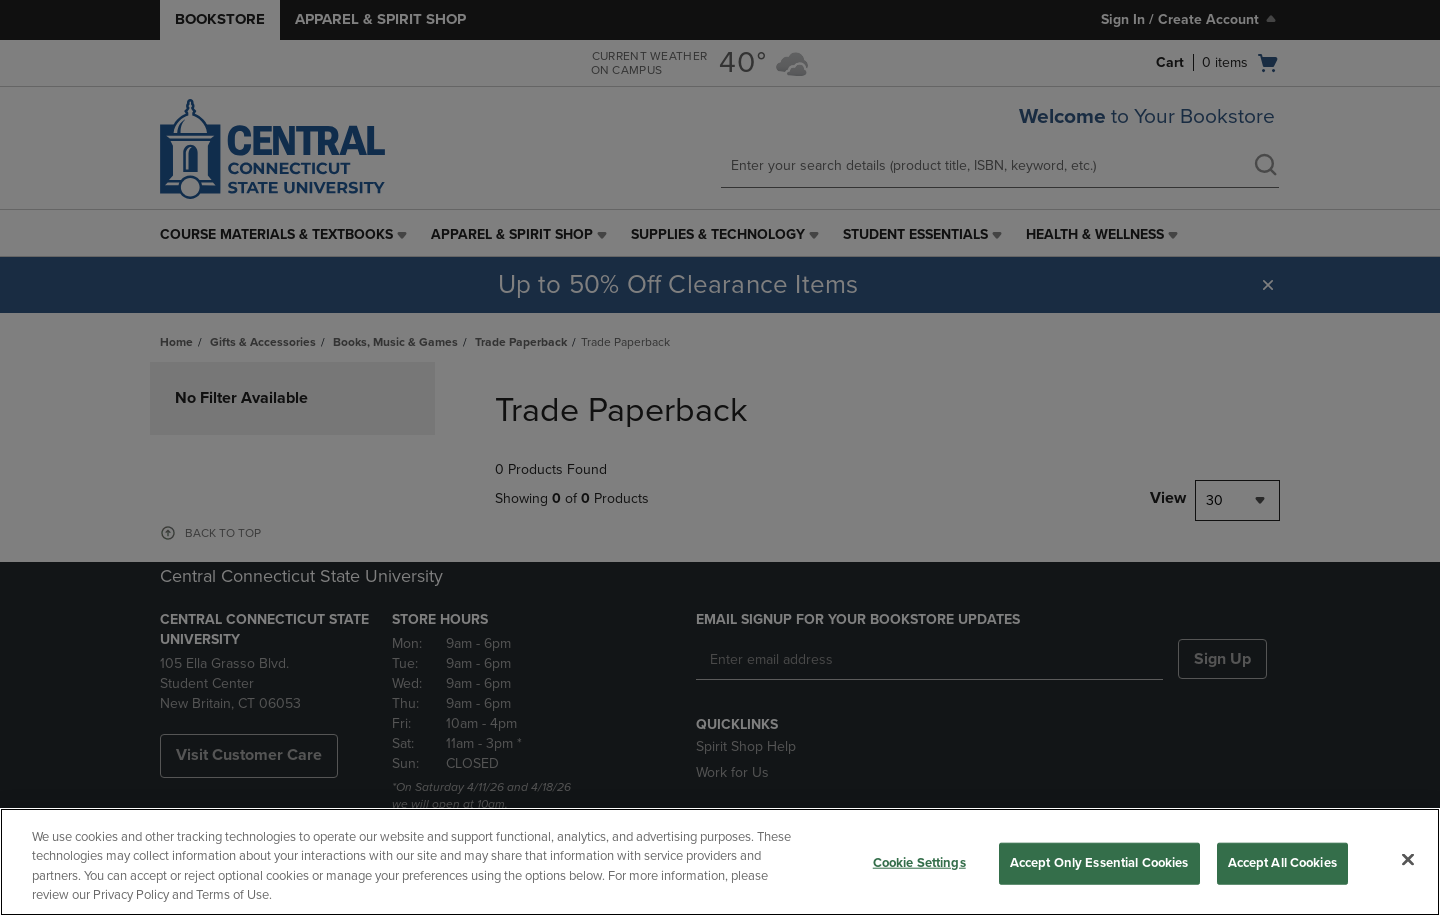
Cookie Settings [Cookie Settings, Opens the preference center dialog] (919, 863)
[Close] (1408, 859)
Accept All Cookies (1282, 863)
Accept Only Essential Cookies (1099, 863)
